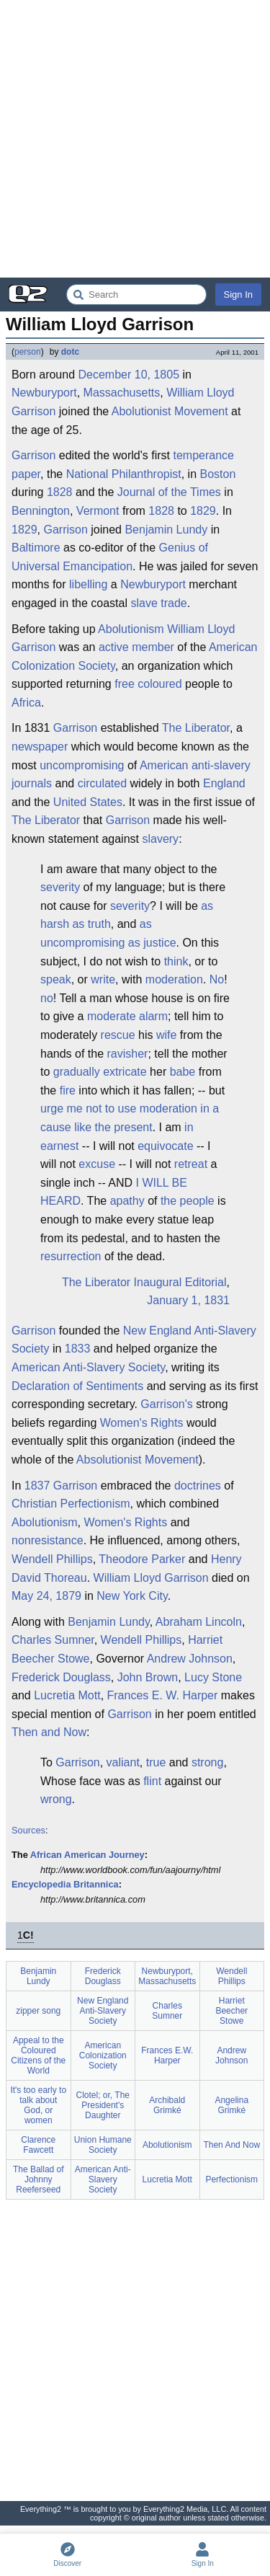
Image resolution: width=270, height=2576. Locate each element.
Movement (201, 411)
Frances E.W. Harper (167, 2055)
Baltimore (36, 547)
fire (68, 1090)
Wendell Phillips (52, 1559)
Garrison (33, 455)
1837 (37, 1485)
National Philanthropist (123, 474)
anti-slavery (221, 765)
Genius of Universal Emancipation (110, 556)
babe (183, 1072)
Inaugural (158, 1282)
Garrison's (166, 1404)
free (124, 684)
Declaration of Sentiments (77, 1386)
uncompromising (82, 765)
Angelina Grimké (231, 2105)
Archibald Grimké (167, 2105)
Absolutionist (109, 1459)
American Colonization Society (103, 2055)
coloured (159, 684)
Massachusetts (122, 392)
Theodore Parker (142, 1559)
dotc (70, 352)
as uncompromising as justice (108, 933)
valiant (123, 1762)
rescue (118, 1035)
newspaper (40, 746)
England (224, 783)
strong (207, 1762)
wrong (56, 1799)
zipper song (38, 2011)
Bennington (41, 511)
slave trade (158, 603)
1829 (203, 511)
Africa (26, 702)
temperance (203, 455)
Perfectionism (95, 1503)
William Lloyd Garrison (151, 1578)
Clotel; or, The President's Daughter (103, 2105)
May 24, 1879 (46, 1596)
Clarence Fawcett (38, 2145)
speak (55, 979)
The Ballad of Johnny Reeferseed (38, 2179)
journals (32, 783)
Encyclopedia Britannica (65, 1884)
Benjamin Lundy (166, 529)
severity (60, 887)
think (176, 961)
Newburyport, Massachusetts (167, 1976)
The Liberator (196, 728)
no (46, 998)
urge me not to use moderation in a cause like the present (129, 1117)
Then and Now (49, 1732)
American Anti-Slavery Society (88, 1367)
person (27, 352)
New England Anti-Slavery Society (134, 1339)
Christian (34, 1503)
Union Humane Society (103, 2145)
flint (152, 1781)
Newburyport (44, 392)
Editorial (206, 1282)
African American (68, 1854)
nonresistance (48, 1540)
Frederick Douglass (61, 1677)
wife (166, 1035)
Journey (127, 1854)
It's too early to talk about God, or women (38, 2105)
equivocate (165, 1146)
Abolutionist (141, 411)
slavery (160, 839)
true (156, 1762)
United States (87, 802)
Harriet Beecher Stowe (231, 2011)
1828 (60, 492)
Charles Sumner (53, 1640)
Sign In (238, 294)
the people (188, 1201)
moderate (111, 1016)
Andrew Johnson (190, 1658)
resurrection (70, 1256)
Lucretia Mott (67, 1695)
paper (26, 474)
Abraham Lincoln (199, 1622)
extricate (124, 1072)
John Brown (148, 1677)
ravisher (127, 1054)
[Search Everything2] (136, 294)
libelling (88, 584)
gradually (76, 1072)
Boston (218, 474)
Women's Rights (142, 1423)
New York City (131, 1596)
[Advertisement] (135, 139)
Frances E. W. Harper (162, 1695)
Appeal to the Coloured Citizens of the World (38, 2055)
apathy (127, 1201)
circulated (102, 783)
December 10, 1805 (129, 374)
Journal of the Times (169, 492)
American (164, 765)
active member (136, 647)
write (103, 979)
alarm (153, 1016)
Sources (28, 1830)
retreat (190, 1164)
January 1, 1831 (188, 1300)
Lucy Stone (213, 1677)
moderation (174, 979)
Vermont (98, 511)
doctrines (197, 1485)
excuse (96, 1164)
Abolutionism (131, 629)
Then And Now (231, 2145)
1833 (78, 1348)
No (217, 979)
